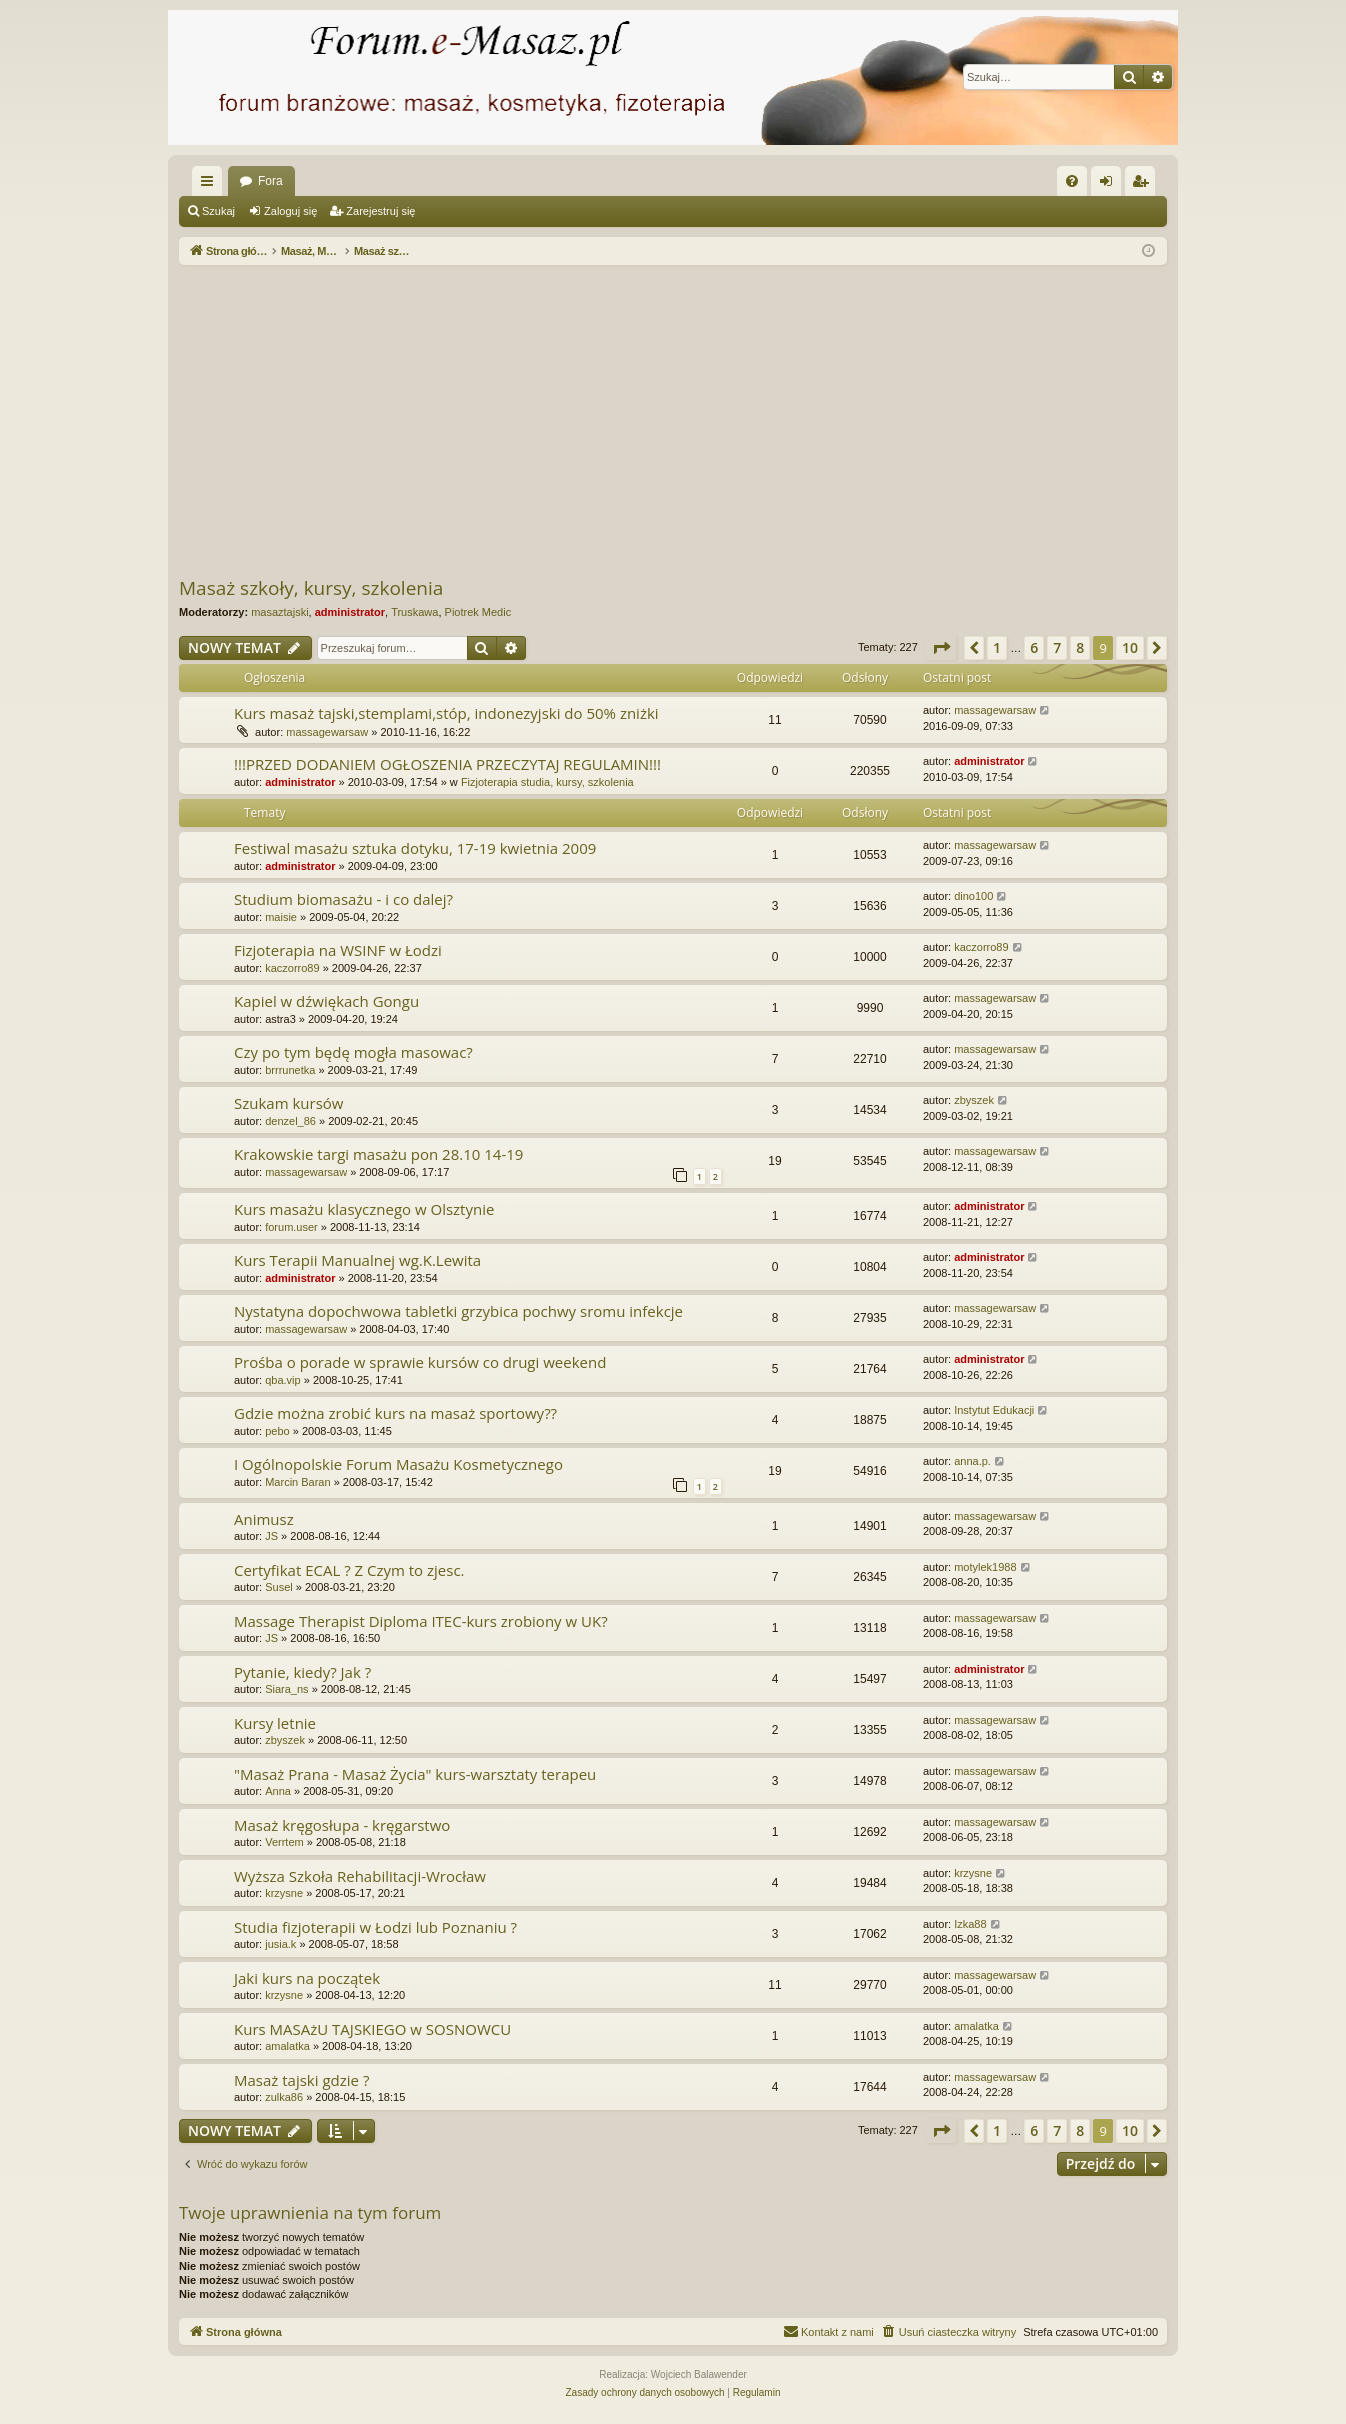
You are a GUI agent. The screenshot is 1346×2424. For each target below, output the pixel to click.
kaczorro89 (292, 968)
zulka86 (284, 2097)
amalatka (287, 2046)
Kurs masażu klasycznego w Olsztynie (364, 1209)
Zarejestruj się (380, 211)
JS (271, 1536)
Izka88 (970, 1924)
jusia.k (280, 1944)
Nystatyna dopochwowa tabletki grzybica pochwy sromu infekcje (458, 1311)
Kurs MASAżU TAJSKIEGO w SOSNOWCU (372, 2029)
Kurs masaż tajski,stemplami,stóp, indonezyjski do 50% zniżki (446, 713)
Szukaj (218, 211)
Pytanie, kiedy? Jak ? (302, 1672)
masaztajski (279, 612)
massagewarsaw (327, 732)
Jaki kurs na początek (307, 1978)
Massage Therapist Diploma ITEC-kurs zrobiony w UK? (421, 1621)
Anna (278, 1791)
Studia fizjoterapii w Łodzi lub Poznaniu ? (375, 1927)
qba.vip (282, 1380)
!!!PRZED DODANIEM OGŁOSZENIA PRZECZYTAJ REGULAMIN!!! (447, 764)
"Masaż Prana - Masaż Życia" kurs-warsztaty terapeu (415, 1774)
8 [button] (1080, 647)
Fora (270, 181)
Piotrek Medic (478, 612)
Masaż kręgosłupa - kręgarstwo (342, 1825)
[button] (941, 648)
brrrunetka (290, 1070)
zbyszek (974, 1100)
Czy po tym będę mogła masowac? (353, 1052)
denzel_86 (290, 1121)
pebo (277, 1431)
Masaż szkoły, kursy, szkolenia (311, 588)
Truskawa (414, 612)
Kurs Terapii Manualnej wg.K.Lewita (357, 1260)
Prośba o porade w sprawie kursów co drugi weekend (420, 1362)
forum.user (291, 1227)
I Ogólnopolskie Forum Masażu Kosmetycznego (398, 1464)
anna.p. (972, 1461)
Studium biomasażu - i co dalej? (343, 899)
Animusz (264, 1519)
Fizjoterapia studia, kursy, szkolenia (547, 782)
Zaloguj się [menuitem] (1110, 185)
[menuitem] (1072, 181)
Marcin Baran (297, 1482)
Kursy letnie (275, 1723)
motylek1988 (985, 1567)
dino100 (973, 896)
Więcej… (211, 185)
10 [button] (1130, 647)
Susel (279, 1587)
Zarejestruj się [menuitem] (1144, 185)
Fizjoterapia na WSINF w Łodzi (338, 950)
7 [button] (1057, 647)
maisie (281, 917)
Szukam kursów (288, 1103)
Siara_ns (286, 1689)
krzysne (284, 1893)
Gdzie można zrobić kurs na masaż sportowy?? (395, 1413)
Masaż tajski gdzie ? (301, 2080)
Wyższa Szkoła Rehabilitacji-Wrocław (360, 1876)
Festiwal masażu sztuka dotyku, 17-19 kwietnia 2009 (415, 848)
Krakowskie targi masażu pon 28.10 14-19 (378, 1154)
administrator (350, 612)
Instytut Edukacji (994, 1410)
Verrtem (284, 1842)
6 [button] (1034, 647)
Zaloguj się (290, 211)
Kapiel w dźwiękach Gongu (326, 1001)
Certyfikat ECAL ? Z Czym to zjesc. (349, 1570)
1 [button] (997, 647)
